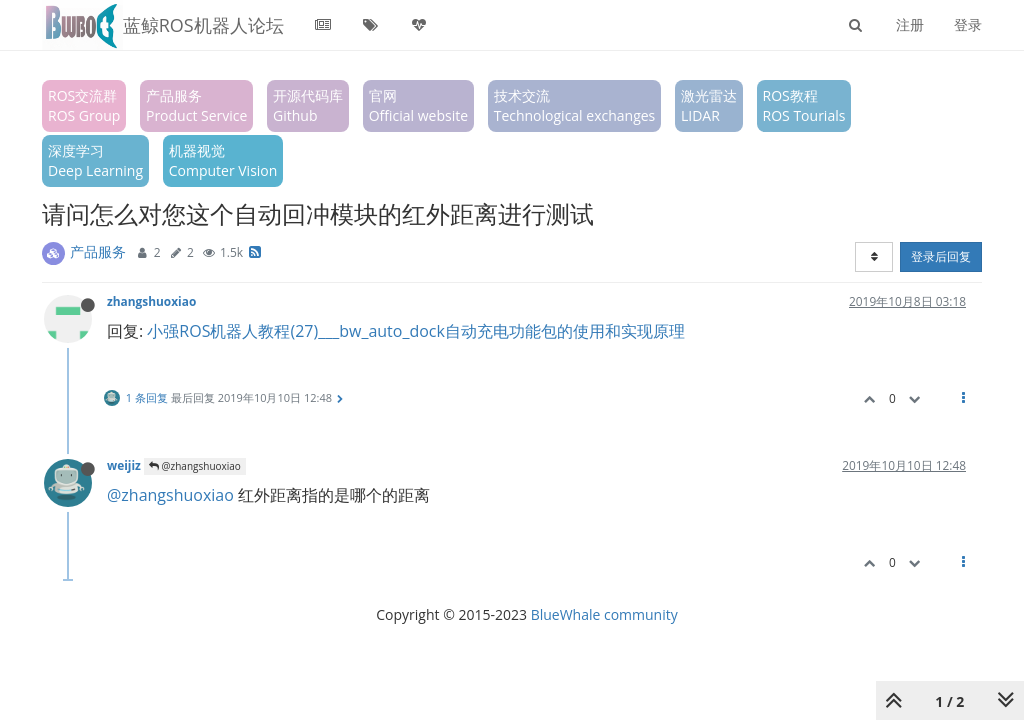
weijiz (124, 465)
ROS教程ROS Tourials (804, 105)
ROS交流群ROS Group (84, 105)
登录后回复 (941, 256)
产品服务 (98, 251)
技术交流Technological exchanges (575, 105)
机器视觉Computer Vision (223, 160)
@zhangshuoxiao (195, 466)
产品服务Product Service (196, 105)
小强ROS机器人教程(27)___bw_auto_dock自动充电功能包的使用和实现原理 (416, 331)
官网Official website (418, 105)
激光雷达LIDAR (709, 105)
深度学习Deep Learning (95, 160)
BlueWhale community (604, 614)
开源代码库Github (308, 105)
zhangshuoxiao (151, 301)
